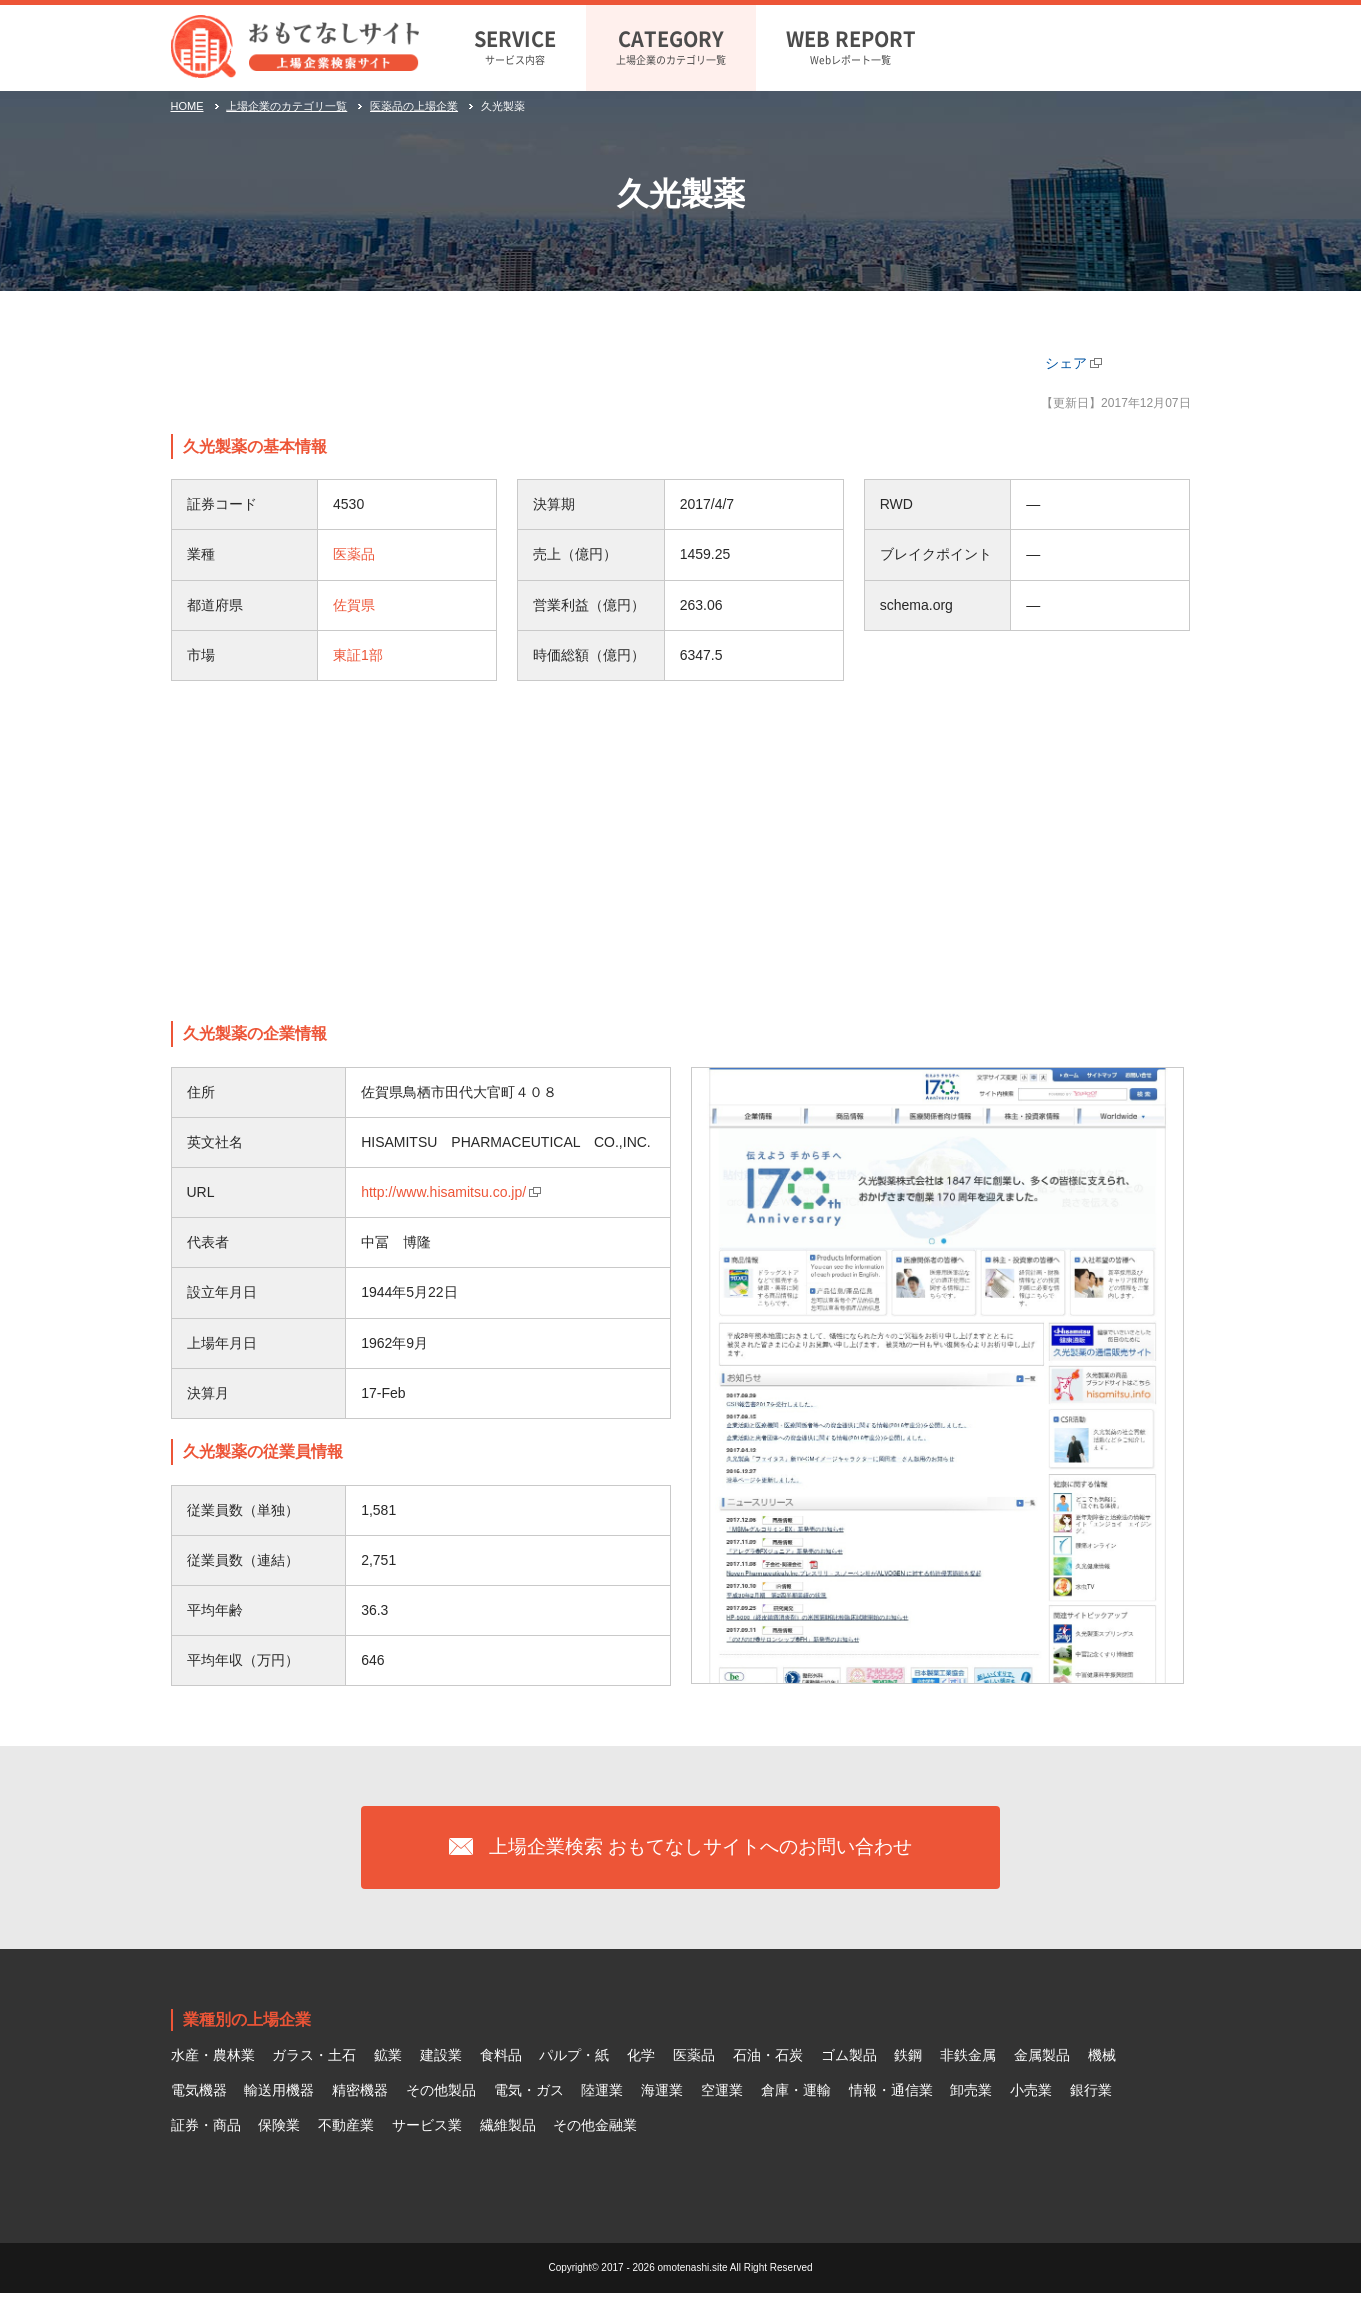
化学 (641, 2061)
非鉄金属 (968, 2061)
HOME (187, 106)
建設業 (441, 2061)
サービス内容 (515, 45)
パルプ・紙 (574, 2061)
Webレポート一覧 (851, 45)
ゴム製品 (849, 2061)
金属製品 (1042, 2061)
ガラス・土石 (314, 2061)
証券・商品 (206, 2130)
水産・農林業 (213, 2061)
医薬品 (354, 554)
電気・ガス (529, 2095)
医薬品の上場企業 (414, 106)
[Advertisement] (681, 851)
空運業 (722, 2095)
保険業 (279, 2130)
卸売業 (971, 2095)
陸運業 (602, 2095)
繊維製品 (508, 2130)
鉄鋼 (908, 2061)
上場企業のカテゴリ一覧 (671, 45)
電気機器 (199, 2095)
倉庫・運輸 (796, 2095)
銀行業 (1091, 2095)
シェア (1066, 363)
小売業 (1031, 2095)
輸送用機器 (279, 2095)
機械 (1102, 2061)
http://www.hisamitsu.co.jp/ (443, 1192)
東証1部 (358, 655)
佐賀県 (354, 605)
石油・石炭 (768, 2061)
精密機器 (360, 2095)
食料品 (501, 2061)
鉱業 (388, 2061)
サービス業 (427, 2130)
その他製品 (441, 2095)
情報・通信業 (891, 2095)
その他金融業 (595, 2130)
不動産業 (346, 2130)
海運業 (662, 2095)
